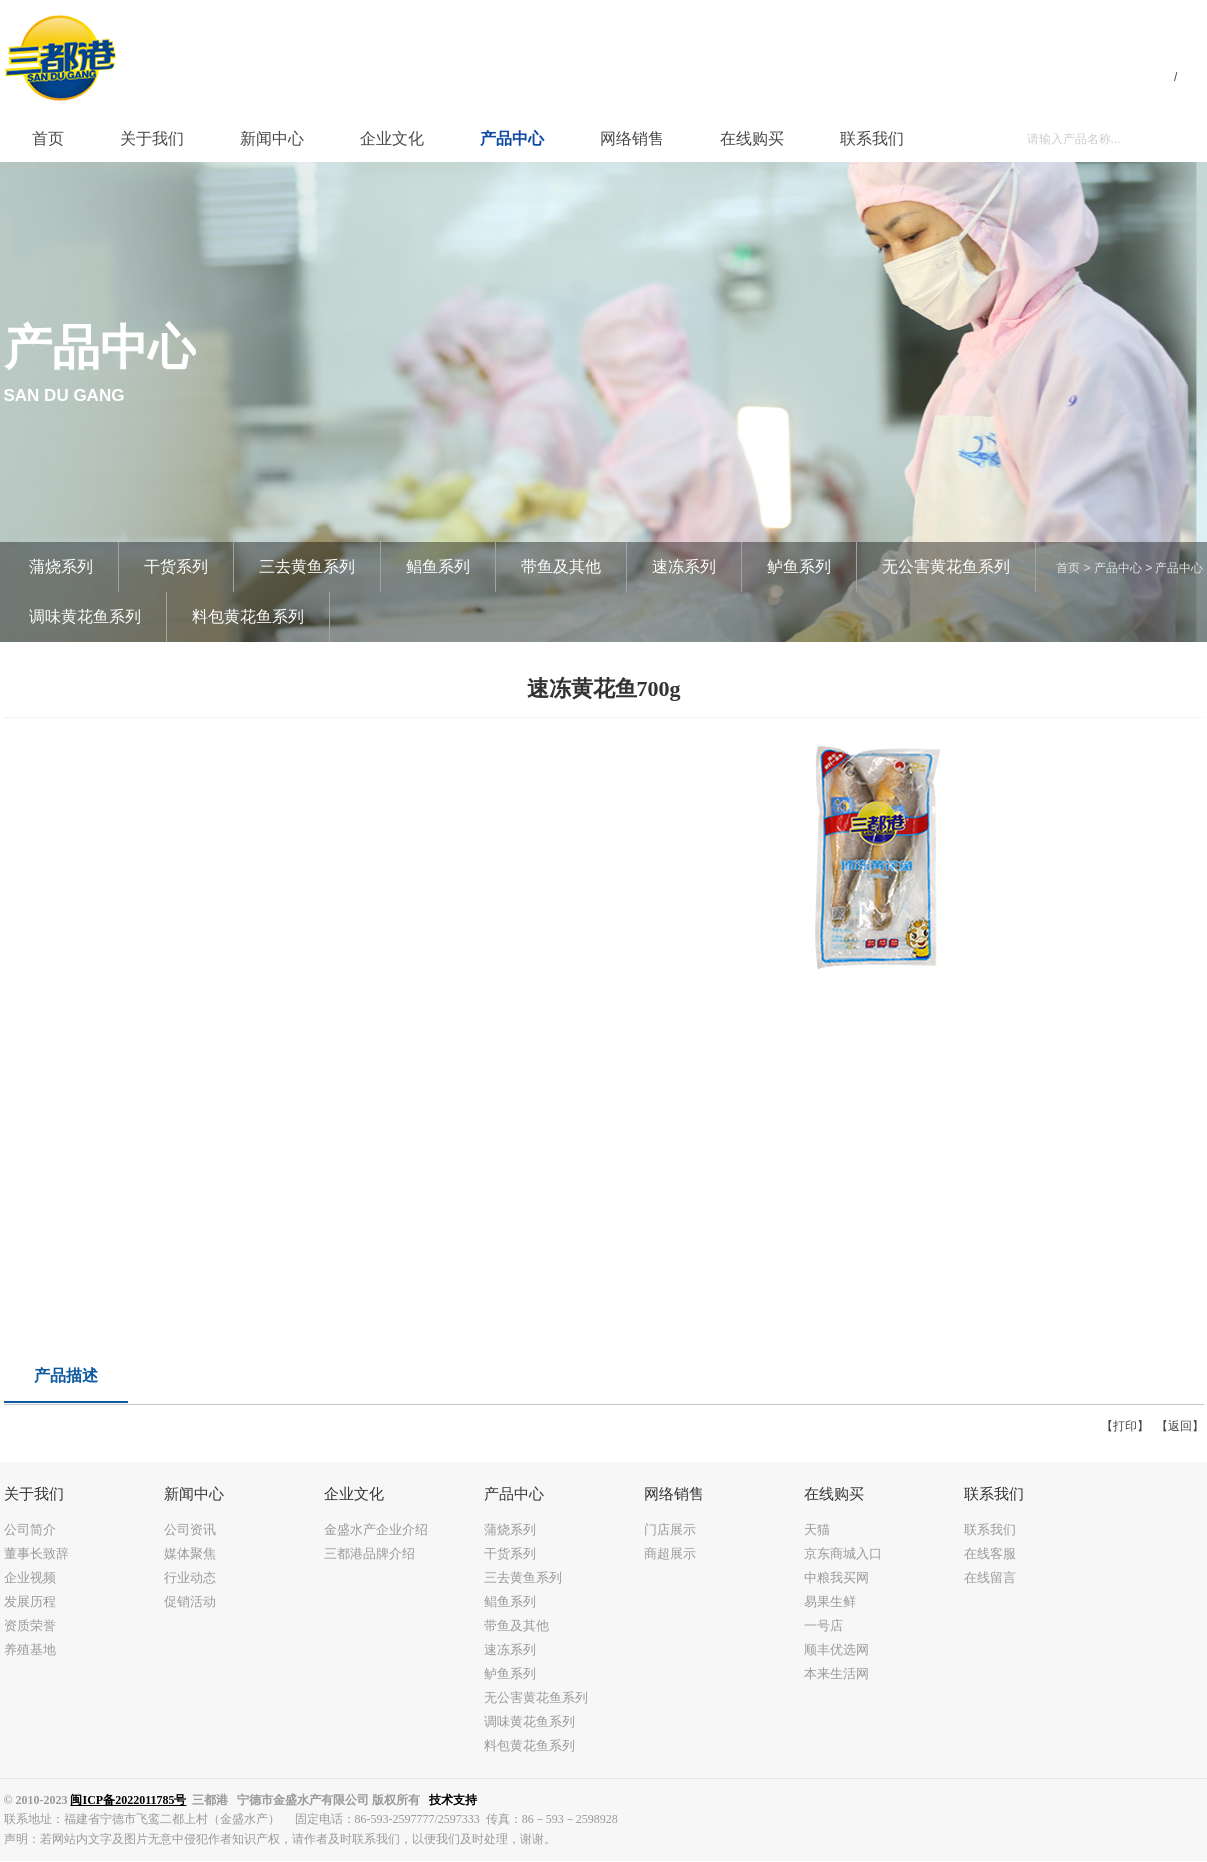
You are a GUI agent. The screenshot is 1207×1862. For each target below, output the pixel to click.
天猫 (817, 1529)
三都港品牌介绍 (369, 1553)
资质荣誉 (30, 1625)
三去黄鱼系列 (307, 566)
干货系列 (176, 566)
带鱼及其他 (561, 566)
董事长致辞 (36, 1553)
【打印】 (1125, 1426)
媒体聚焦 (190, 1553)
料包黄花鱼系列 (248, 616)
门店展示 (670, 1529)
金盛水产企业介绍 (376, 1529)
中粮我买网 (836, 1577)
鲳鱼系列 (438, 566)
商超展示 (670, 1553)
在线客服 (990, 1553)
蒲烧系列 (61, 566)
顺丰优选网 (836, 1649)
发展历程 (30, 1601)
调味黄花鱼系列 (85, 616)
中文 (1153, 76)
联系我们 (990, 1529)
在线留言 (990, 1577)
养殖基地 (30, 1649)
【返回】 (1180, 1426)
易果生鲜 (830, 1601)
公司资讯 (190, 1529)
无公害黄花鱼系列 (946, 566)
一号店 (823, 1625)
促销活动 (190, 1601)
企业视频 (30, 1577)
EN (1193, 76)
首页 (1068, 568)
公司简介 (30, 1529)
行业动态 (190, 1577)
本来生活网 (836, 1673)
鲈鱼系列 (799, 566)
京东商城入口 (843, 1553)
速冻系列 (684, 566)
